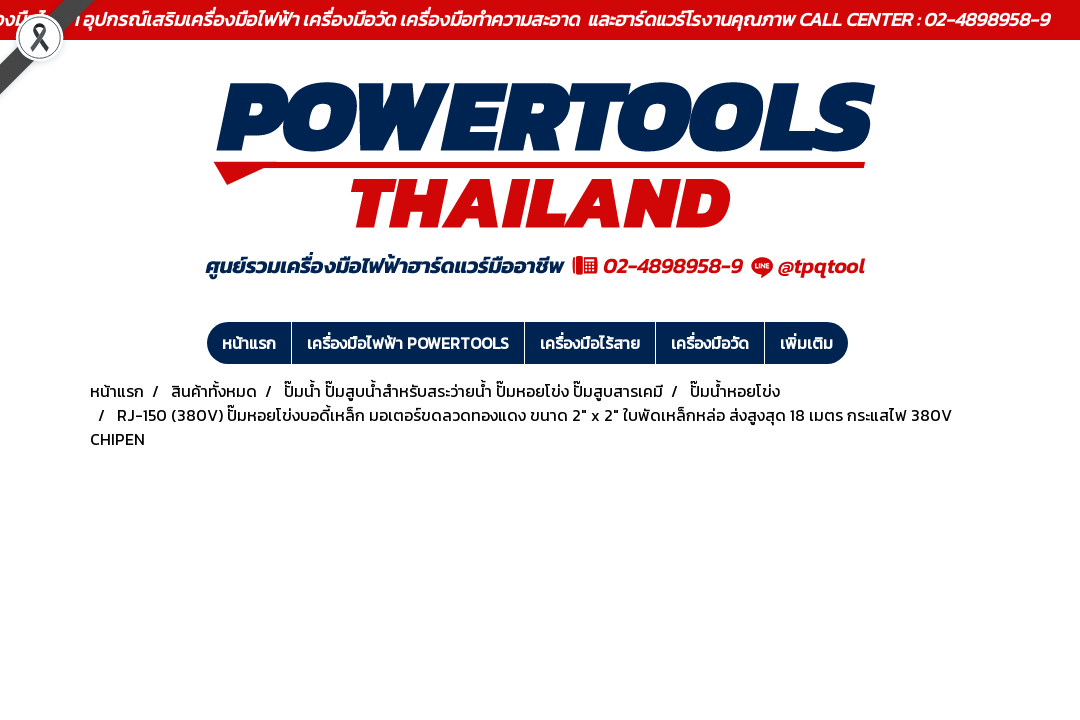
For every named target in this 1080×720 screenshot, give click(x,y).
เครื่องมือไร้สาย (590, 343)
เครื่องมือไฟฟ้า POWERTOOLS (408, 343)
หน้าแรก (249, 343)
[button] (866, 343)
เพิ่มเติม (806, 343)
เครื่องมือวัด (710, 343)
